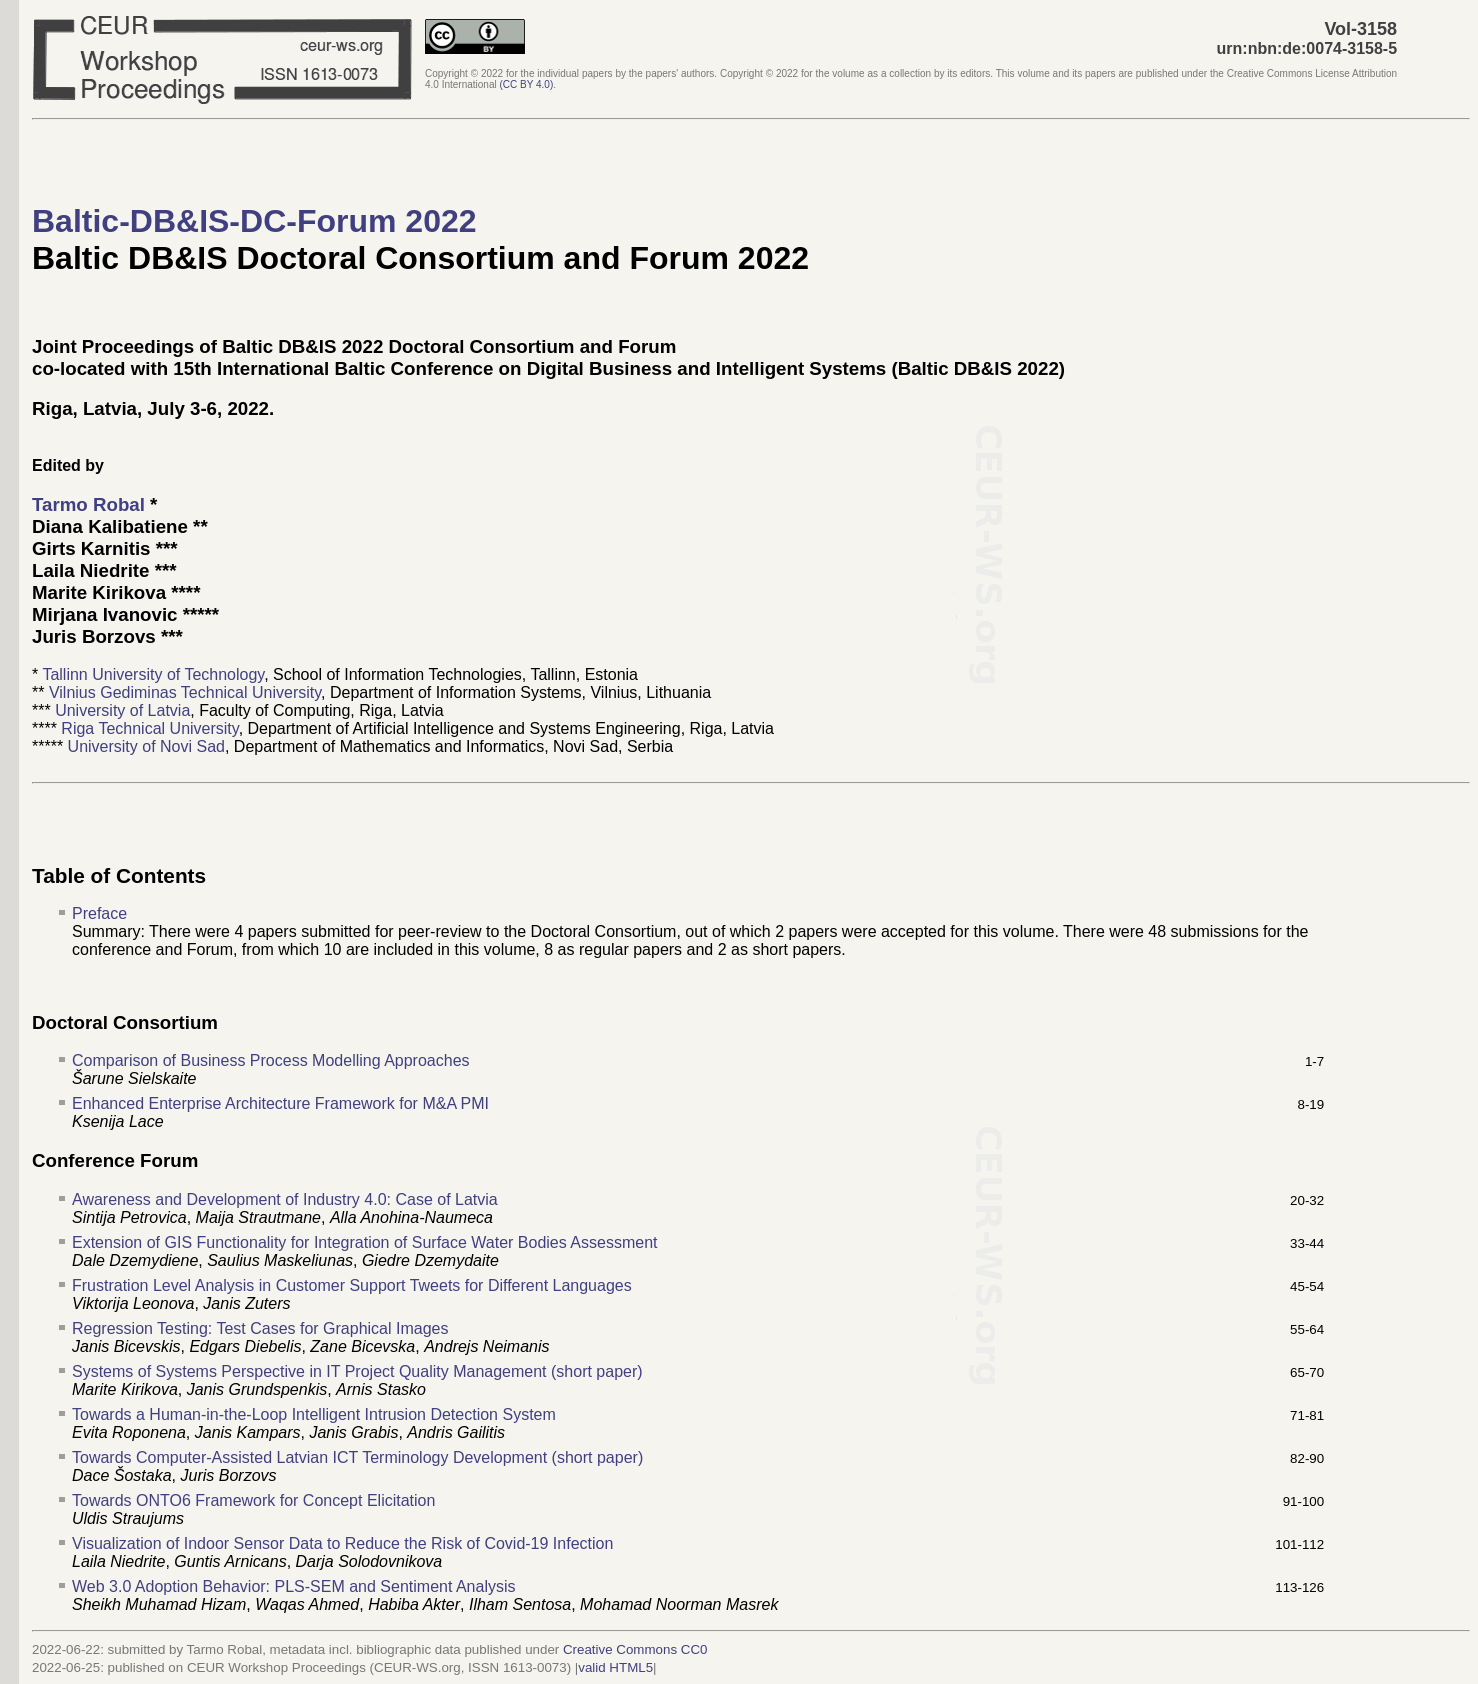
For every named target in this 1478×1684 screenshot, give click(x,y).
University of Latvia (122, 710)
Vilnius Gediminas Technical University (185, 692)
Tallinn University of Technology (153, 674)
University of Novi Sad (146, 746)
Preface (99, 913)
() (527, 84)
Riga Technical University (149, 728)
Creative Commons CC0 (635, 1649)
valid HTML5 (615, 1667)
